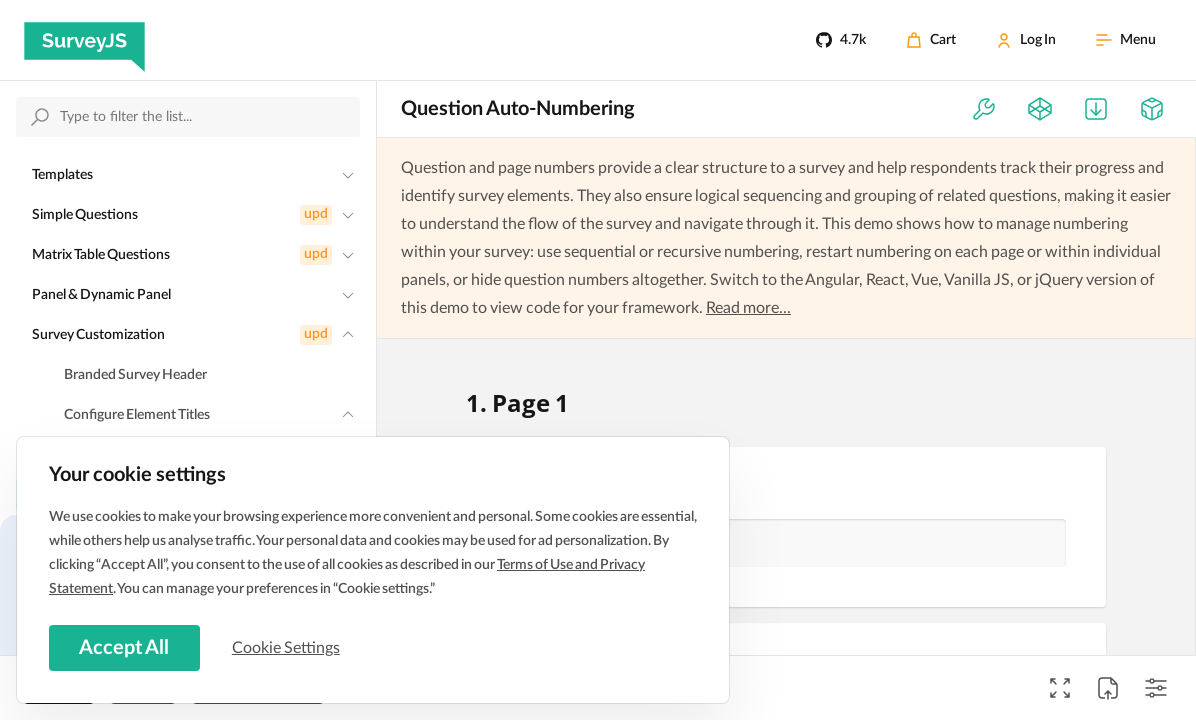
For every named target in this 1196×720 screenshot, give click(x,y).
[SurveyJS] (84, 40)
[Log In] (1026, 40)
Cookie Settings (289, 647)
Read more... (748, 308)
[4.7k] (841, 40)
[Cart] (931, 40)
